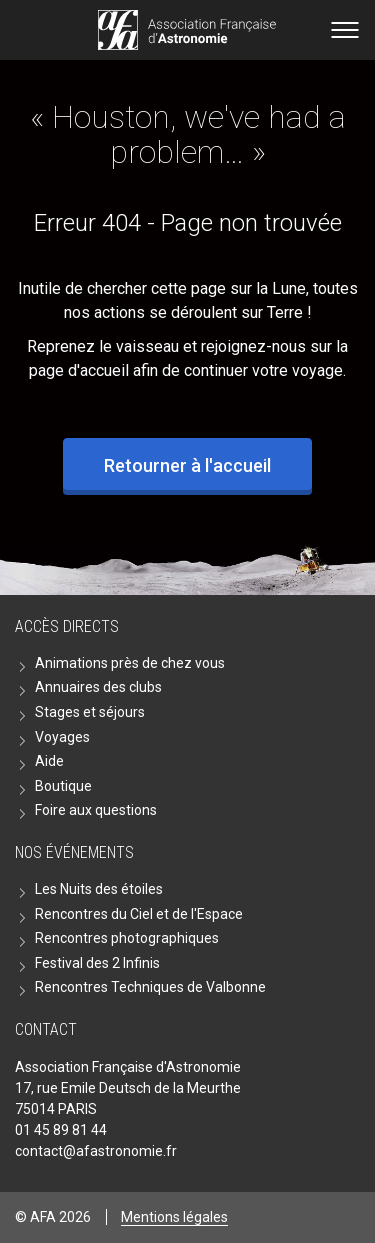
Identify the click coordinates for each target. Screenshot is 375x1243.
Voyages (62, 737)
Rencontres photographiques (127, 938)
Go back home (187, 30)
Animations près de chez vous (130, 663)
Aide (49, 761)
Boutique (63, 786)
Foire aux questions (96, 810)
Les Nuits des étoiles (99, 889)
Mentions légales (174, 1217)
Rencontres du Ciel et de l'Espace (139, 914)
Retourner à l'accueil (187, 465)
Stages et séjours (90, 712)
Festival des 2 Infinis (97, 963)
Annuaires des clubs (98, 687)
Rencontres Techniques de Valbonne (150, 987)
